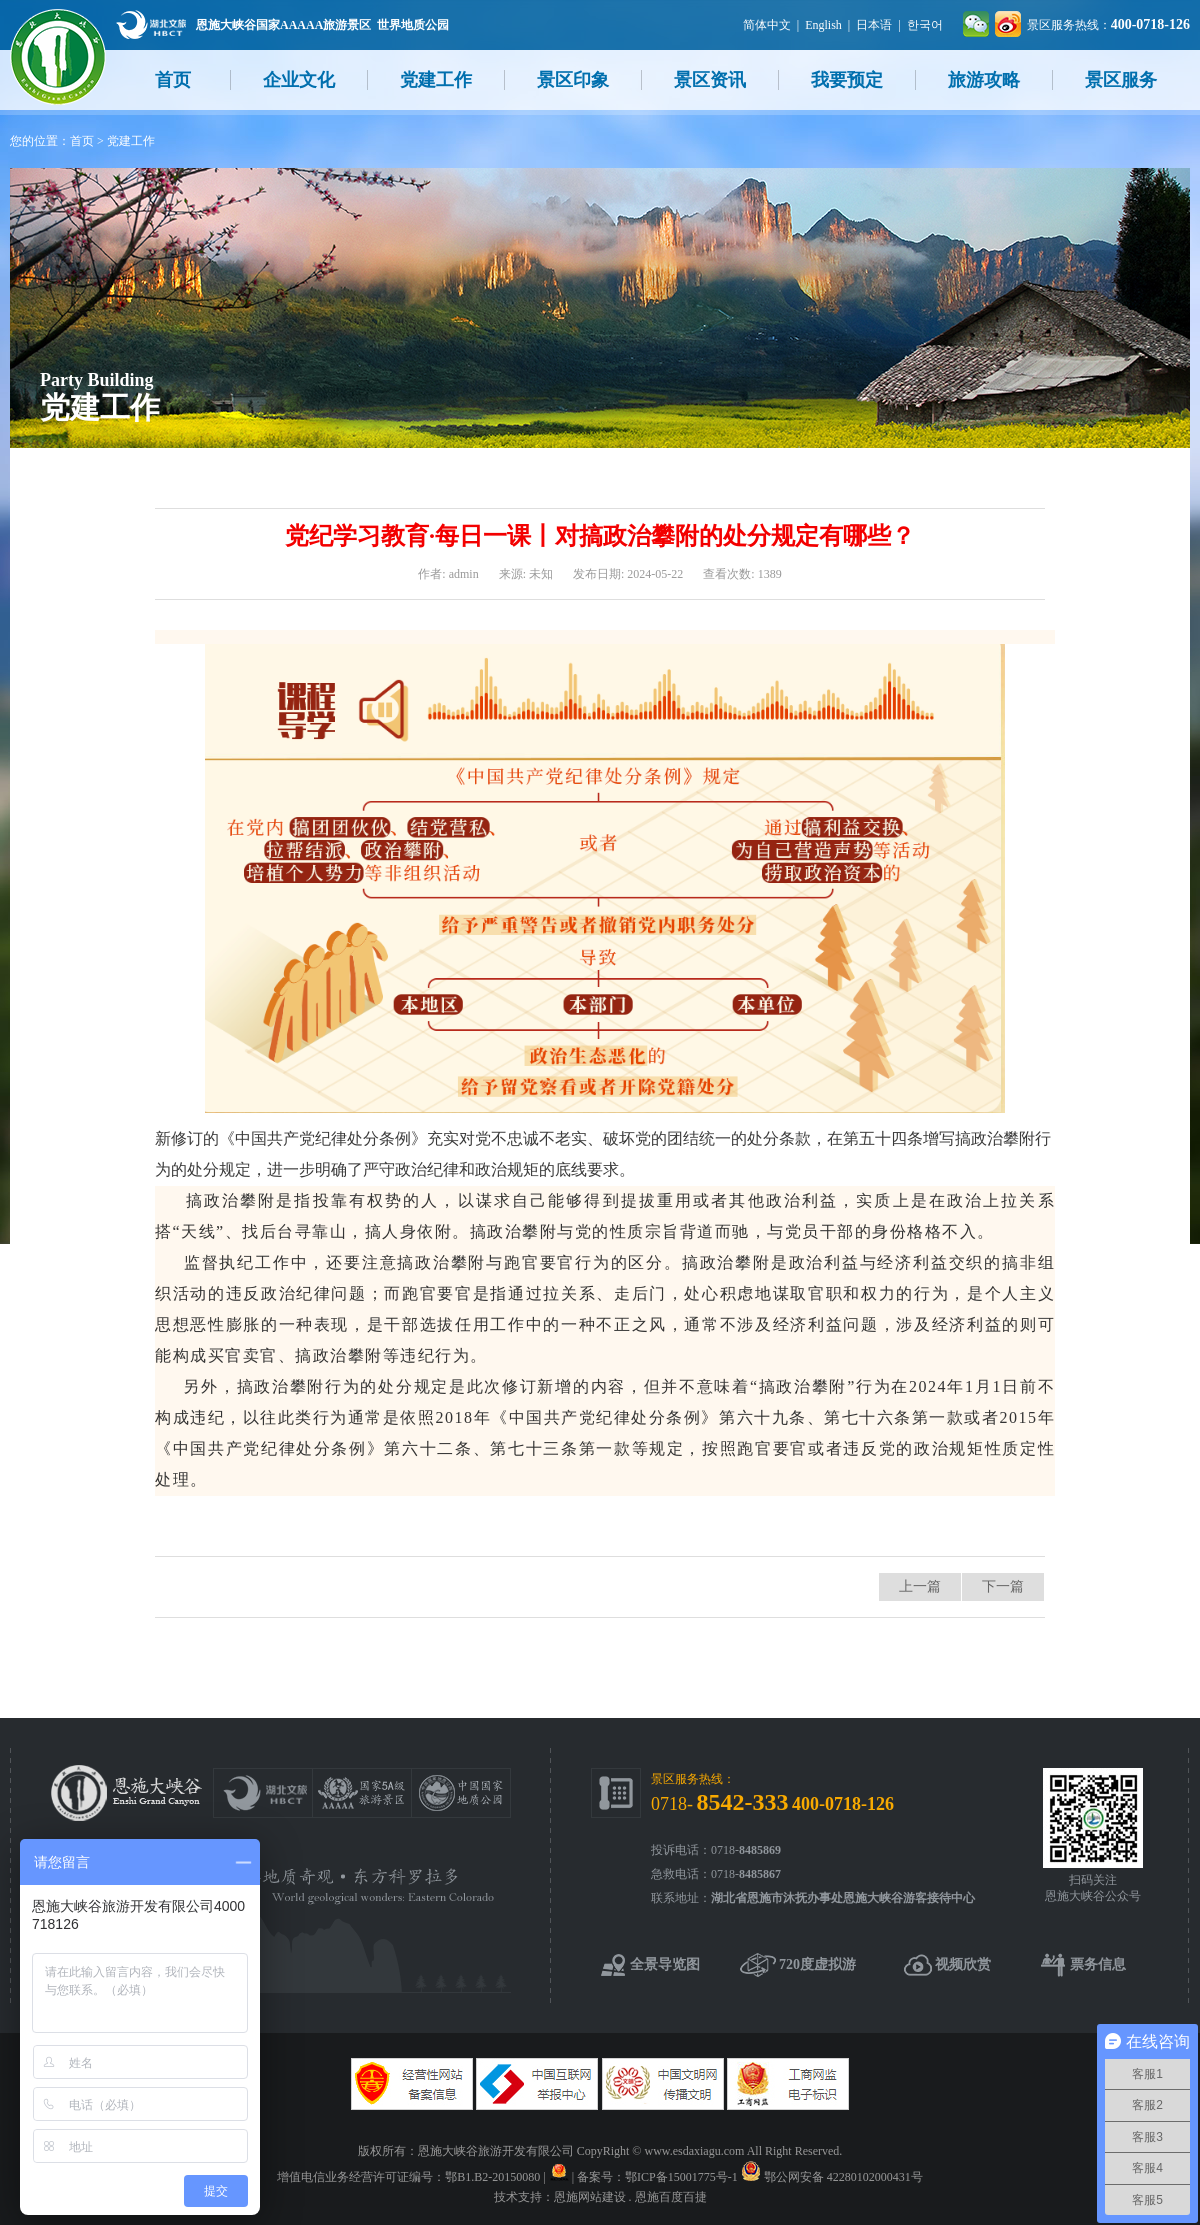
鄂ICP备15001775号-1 (681, 2177)
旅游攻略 (984, 80)
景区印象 (573, 80)
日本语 (874, 25)
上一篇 (920, 1586)
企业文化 (299, 80)
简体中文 (767, 25)
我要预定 (847, 80)
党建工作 (436, 80)
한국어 (925, 25)
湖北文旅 (151, 24)
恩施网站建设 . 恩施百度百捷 (630, 2197)
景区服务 (1121, 80)
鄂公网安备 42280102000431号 (843, 2177)
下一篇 (1003, 1586)
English (823, 25)
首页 (173, 80)
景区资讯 (710, 80)
